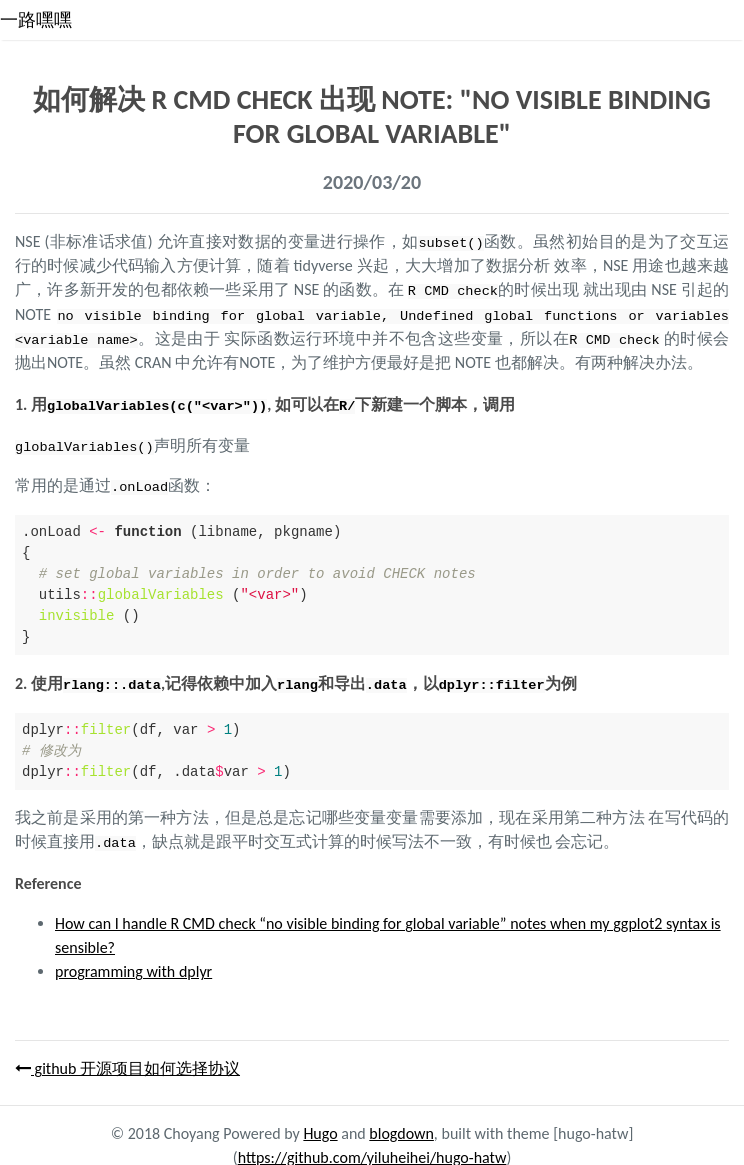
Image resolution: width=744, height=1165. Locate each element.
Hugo (320, 1128)
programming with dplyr (133, 966)
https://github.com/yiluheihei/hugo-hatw (372, 1152)
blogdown (401, 1128)
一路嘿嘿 (36, 19)
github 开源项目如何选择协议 (127, 1063)
